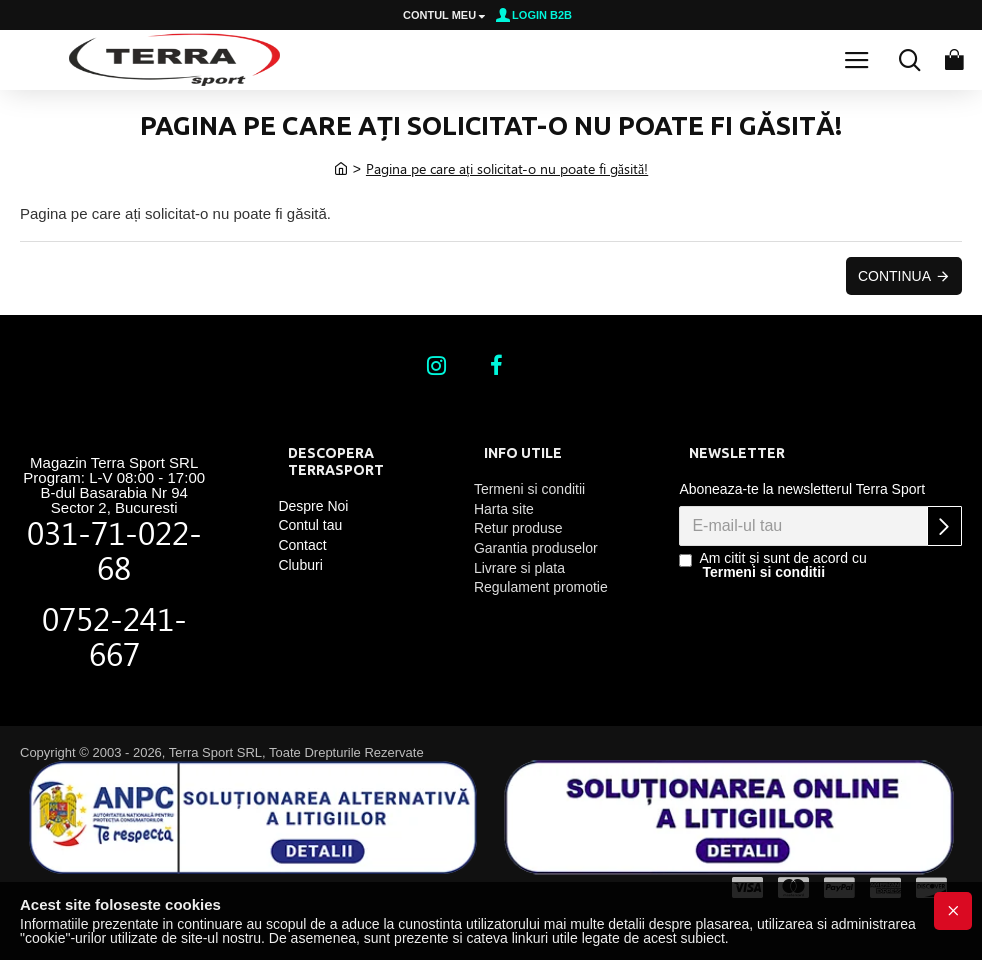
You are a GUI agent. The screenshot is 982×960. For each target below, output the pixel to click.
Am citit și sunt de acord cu (772, 565)
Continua (894, 276)
